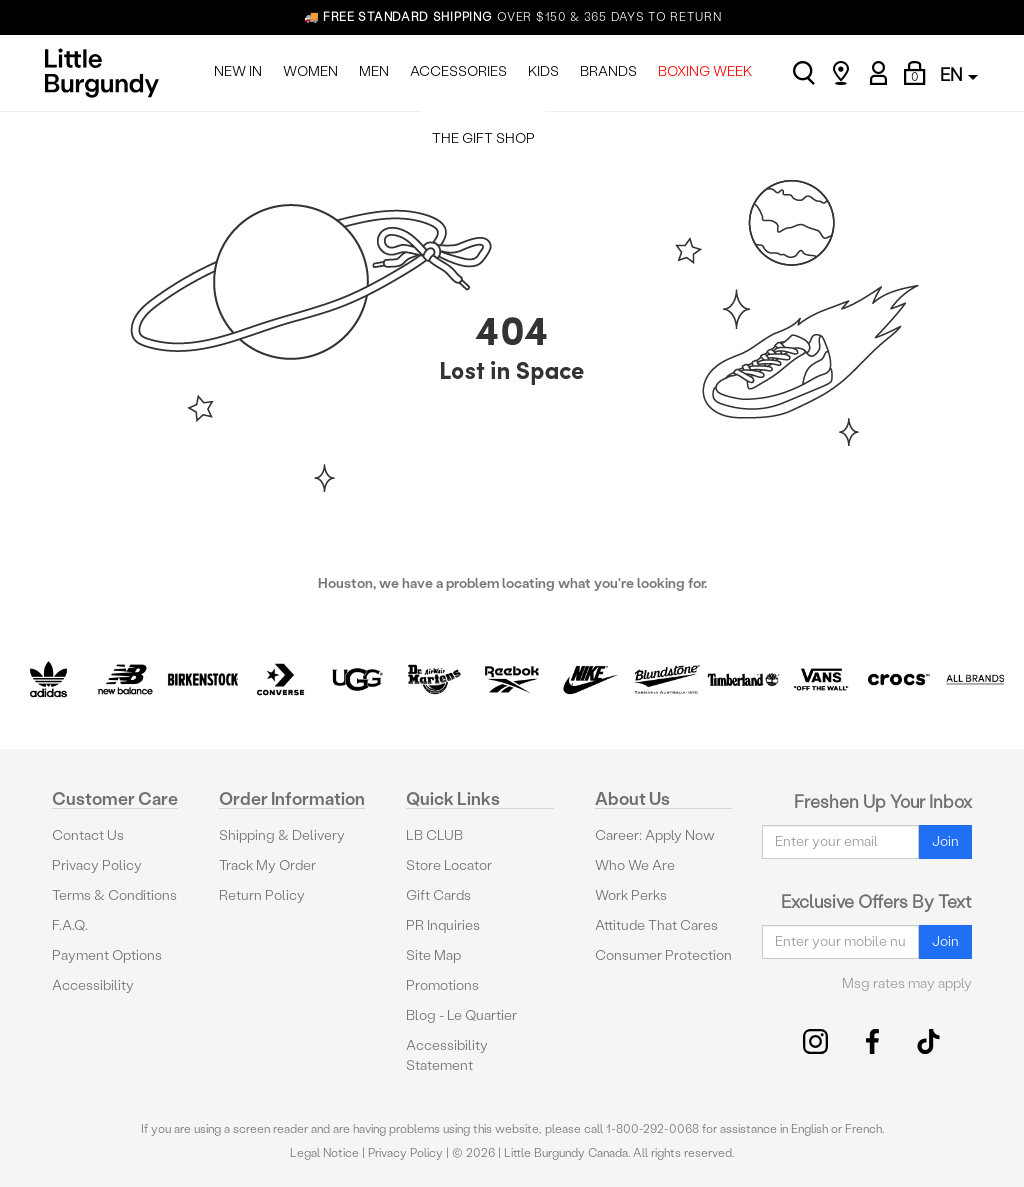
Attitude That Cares (656, 925)
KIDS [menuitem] (543, 71)
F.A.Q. (70, 925)
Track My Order (267, 865)
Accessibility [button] (93, 985)
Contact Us (88, 835)
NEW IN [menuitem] (238, 71)
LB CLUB (434, 835)
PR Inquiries (443, 925)
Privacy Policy (97, 865)
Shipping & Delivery (282, 835)
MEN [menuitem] (374, 71)
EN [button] (959, 74)
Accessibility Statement (447, 1055)
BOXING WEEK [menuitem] (705, 71)
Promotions (442, 985)
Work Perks (631, 895)
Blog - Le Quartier (461, 1015)
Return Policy (262, 895)
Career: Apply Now (655, 835)
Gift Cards (438, 895)
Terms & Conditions (114, 895)
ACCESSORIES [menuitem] (458, 71)
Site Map (433, 955)
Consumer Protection (663, 955)
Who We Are (635, 865)
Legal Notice (324, 1153)
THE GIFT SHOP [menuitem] (483, 138)
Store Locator (449, 865)
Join (945, 841)
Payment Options (107, 955)
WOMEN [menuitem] (310, 71)
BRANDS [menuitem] (608, 71)
